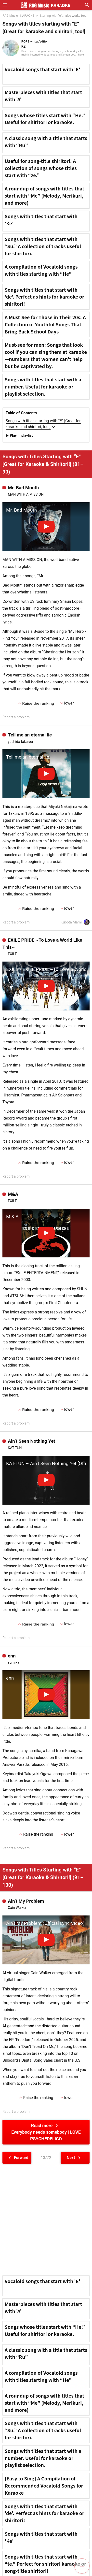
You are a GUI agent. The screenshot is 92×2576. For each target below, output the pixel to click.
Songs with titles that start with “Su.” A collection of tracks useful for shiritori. (43, 246)
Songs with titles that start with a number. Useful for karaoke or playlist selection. (43, 386)
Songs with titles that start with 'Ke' (41, 220)
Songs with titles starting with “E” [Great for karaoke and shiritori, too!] (43, 424)
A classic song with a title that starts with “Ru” (46, 142)
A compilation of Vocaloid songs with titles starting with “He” (41, 270)
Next (74, 2158)
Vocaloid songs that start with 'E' (42, 69)
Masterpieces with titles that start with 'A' (43, 96)
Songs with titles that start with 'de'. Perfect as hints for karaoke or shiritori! (44, 296)
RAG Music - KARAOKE (18, 15)
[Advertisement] (46, 2219)
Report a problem (16, 717)
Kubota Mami (75, 922)
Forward (17, 2158)
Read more (46, 2132)
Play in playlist (18, 436)
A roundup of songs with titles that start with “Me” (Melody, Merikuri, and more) (44, 195)
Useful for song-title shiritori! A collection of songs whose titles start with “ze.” (41, 168)
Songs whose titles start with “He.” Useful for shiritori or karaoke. (45, 119)
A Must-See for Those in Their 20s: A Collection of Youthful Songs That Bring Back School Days (45, 324)
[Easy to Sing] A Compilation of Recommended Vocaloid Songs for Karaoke (44, 2485)
